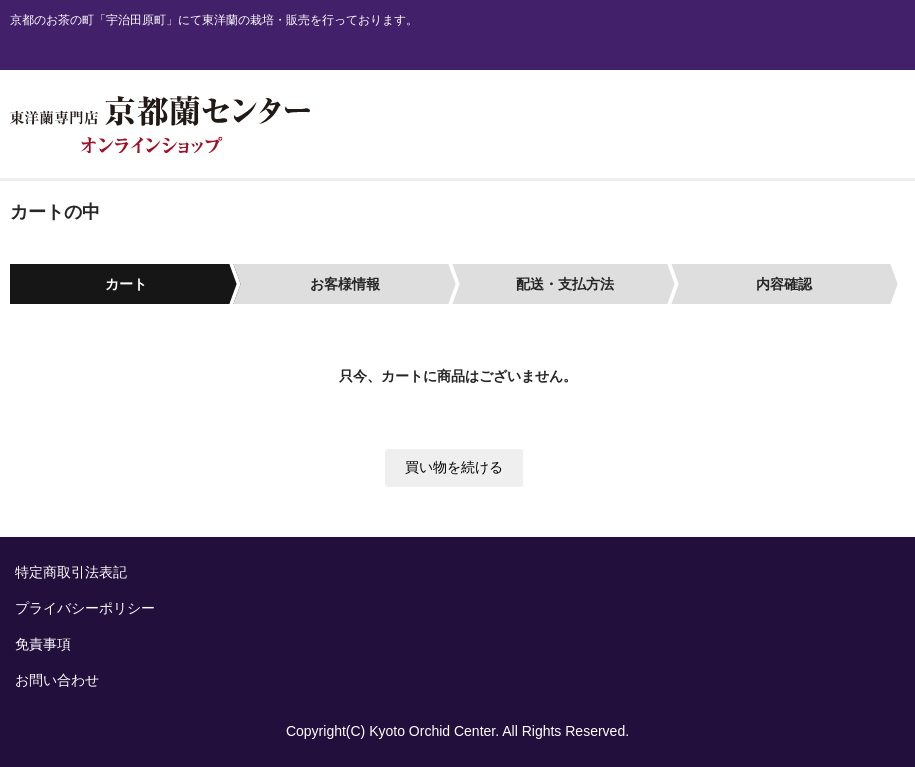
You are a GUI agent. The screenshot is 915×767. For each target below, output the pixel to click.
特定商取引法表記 (71, 572)
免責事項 (43, 644)
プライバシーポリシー (85, 608)
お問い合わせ (57, 680)
